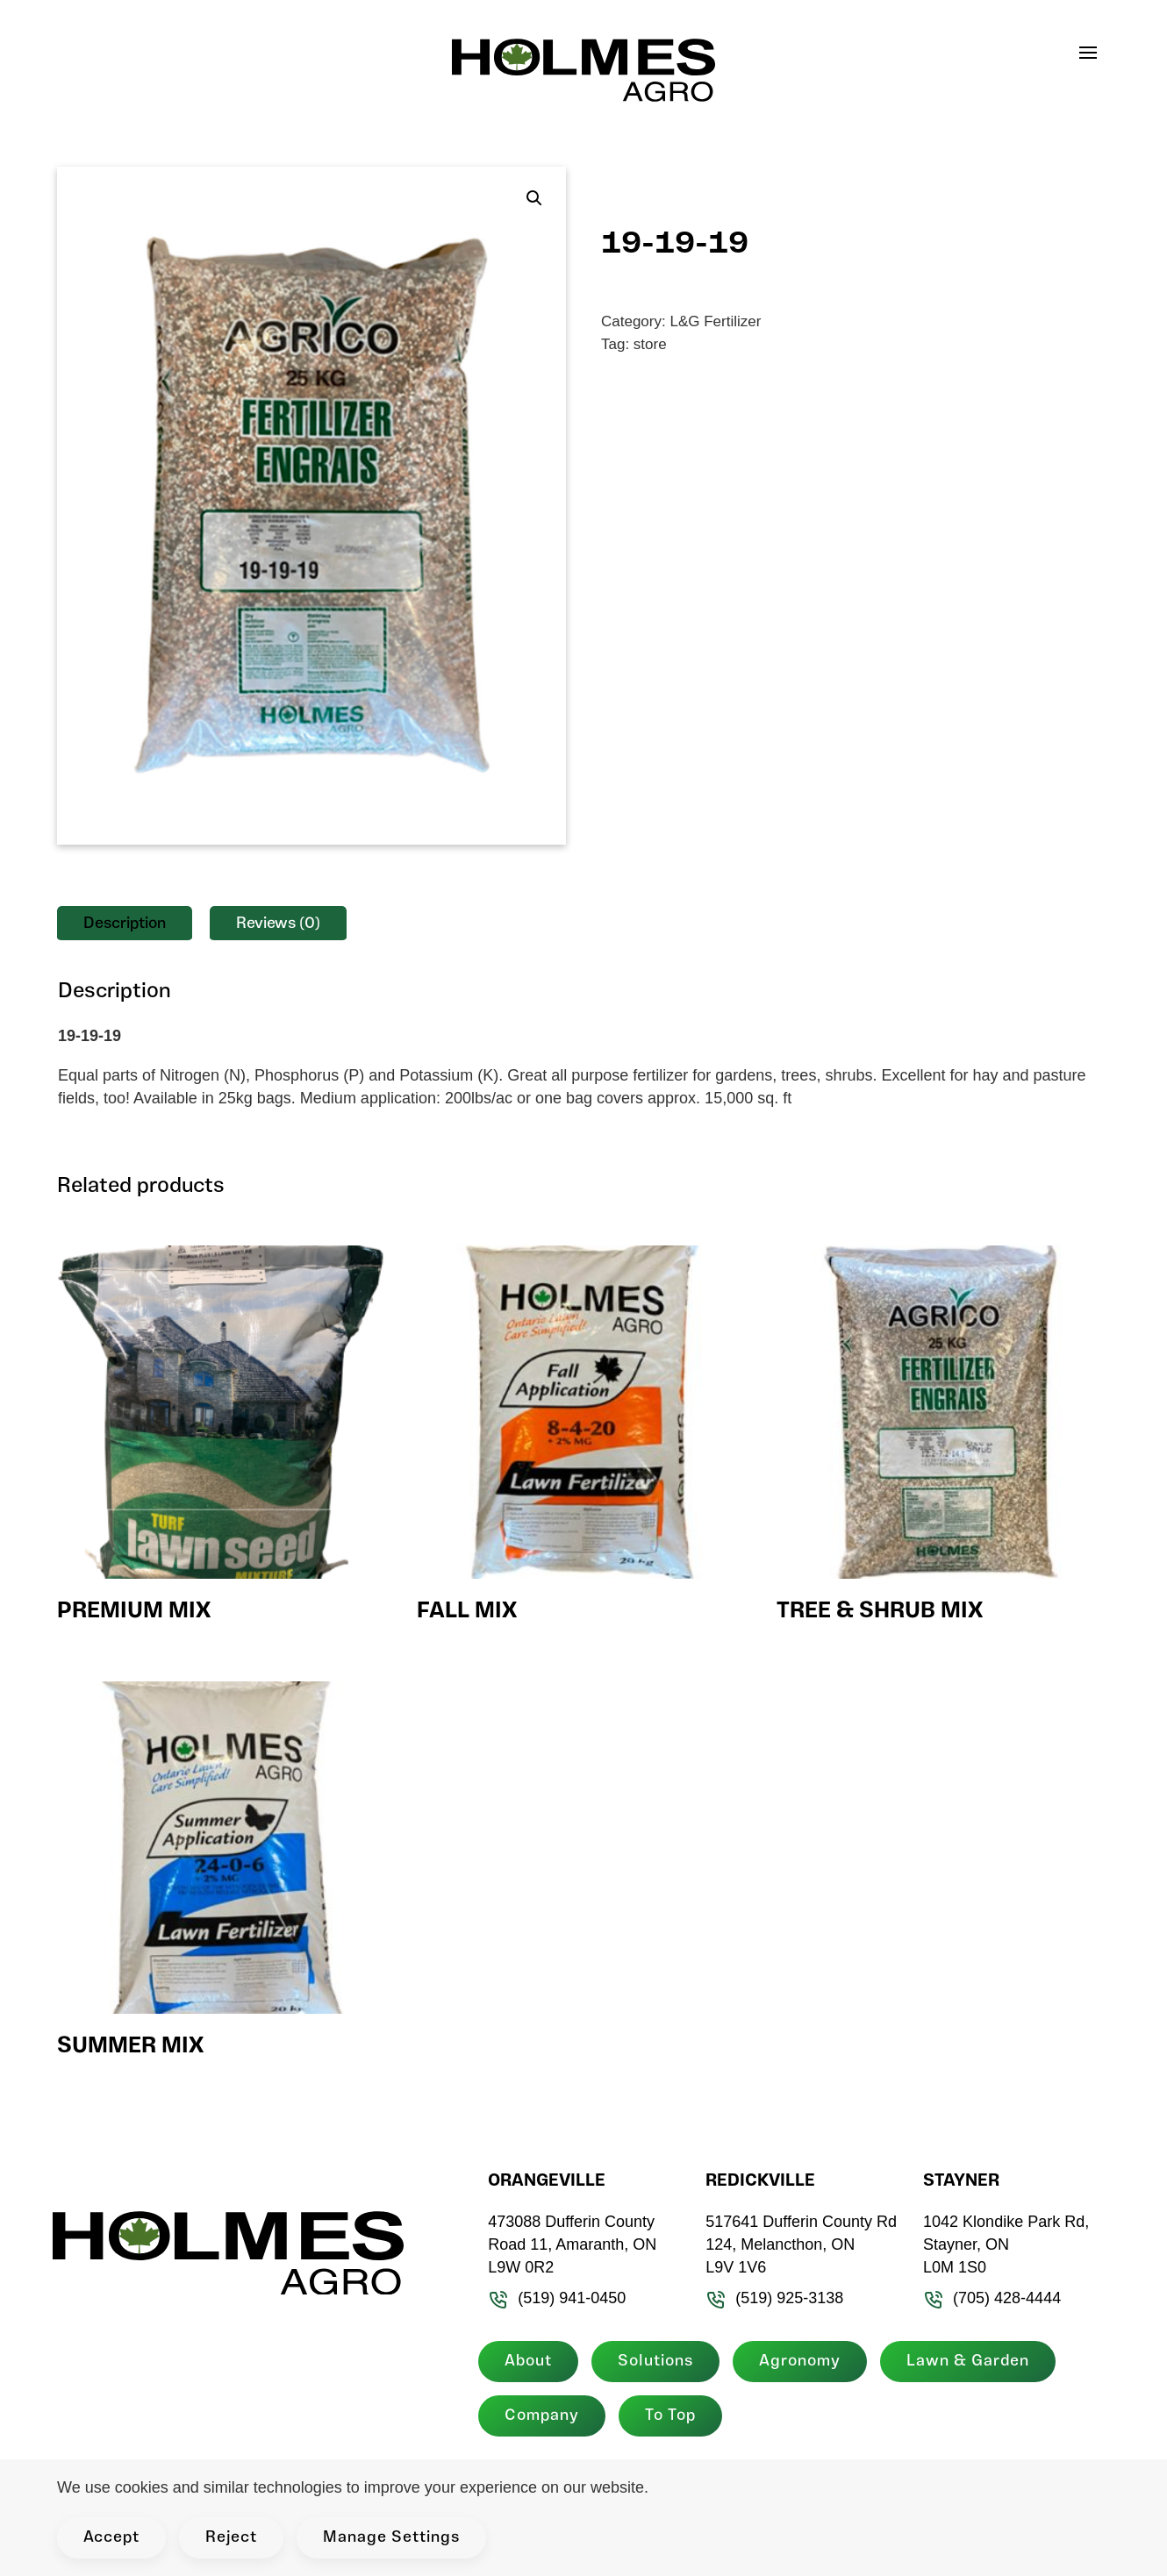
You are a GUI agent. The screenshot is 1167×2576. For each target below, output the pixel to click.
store (650, 344)
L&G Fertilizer (715, 321)
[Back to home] (583, 70)
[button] (1096, 52)
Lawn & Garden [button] (964, 2361)
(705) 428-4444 (989, 2298)
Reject (231, 2538)
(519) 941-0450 (554, 2298)
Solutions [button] (652, 2361)
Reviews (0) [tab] (278, 924)
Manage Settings (391, 2538)
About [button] (524, 2361)
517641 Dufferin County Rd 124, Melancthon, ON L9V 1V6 (798, 2244)
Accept (111, 2538)
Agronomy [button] (796, 2361)
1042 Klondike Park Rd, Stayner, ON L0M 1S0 (1003, 2244)
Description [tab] (124, 924)
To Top (666, 2416)
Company (538, 2416)
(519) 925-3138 (772, 2298)
